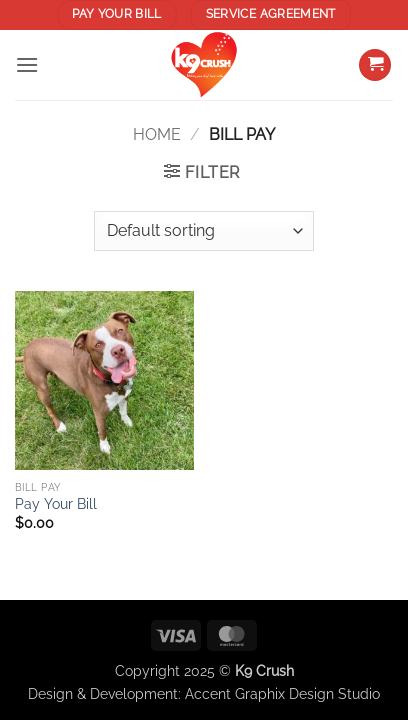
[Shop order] (203, 231)
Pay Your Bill (56, 504)
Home (157, 134)
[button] (27, 64)
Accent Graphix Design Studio (282, 693)
